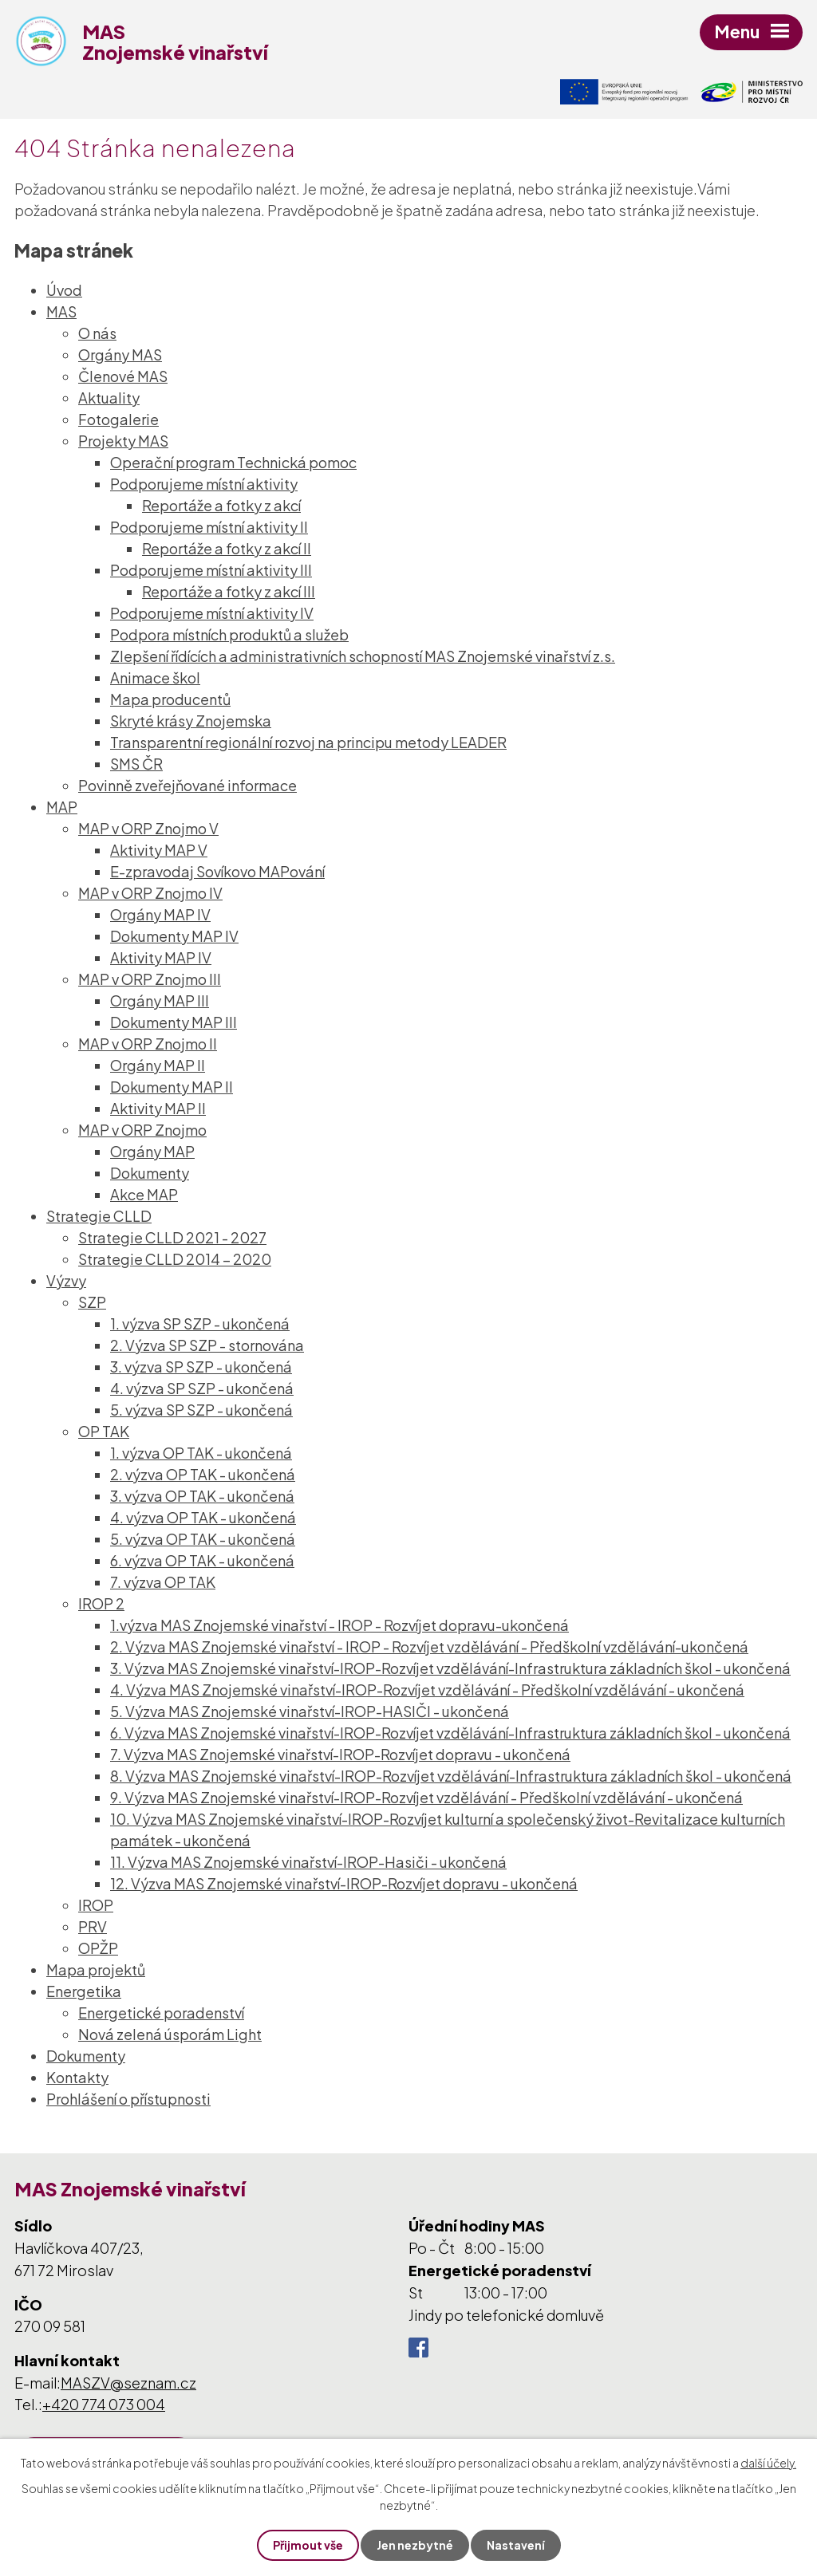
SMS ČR (136, 763)
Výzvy (66, 1280)
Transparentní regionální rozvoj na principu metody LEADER (308, 742)
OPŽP (98, 1948)
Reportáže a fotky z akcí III (228, 591)
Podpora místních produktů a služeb (229, 634)
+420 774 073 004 (103, 2404)
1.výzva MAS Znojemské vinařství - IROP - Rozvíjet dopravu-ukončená (339, 1625)
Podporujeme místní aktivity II (209, 527)
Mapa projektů (95, 1969)
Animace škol (155, 677)
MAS (61, 311)
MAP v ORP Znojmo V (148, 828)
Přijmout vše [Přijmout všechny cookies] (308, 2545)
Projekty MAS (123, 440)
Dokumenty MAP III (173, 1022)
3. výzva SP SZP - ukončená (201, 1366)
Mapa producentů (170, 699)
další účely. (768, 2463)
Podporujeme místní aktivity (204, 484)
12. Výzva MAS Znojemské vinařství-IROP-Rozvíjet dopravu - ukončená (344, 1883)
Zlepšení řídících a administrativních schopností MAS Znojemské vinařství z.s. (362, 656)
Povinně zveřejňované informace (187, 785)
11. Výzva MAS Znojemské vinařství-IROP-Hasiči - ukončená (308, 1862)
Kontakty (77, 2077)
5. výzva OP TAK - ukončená (202, 1539)
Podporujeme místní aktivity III (211, 570)
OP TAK (103, 1431)
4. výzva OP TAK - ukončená (203, 1517)
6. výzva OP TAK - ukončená (202, 1560)
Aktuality (109, 397)
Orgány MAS (120, 354)
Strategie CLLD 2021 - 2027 (172, 1237)
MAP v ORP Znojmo (142, 1130)
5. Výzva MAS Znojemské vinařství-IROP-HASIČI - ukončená (309, 1711)
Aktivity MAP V (158, 850)
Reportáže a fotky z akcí (221, 505)
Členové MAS (123, 376)
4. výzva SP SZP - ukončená (202, 1388)
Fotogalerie (118, 419)
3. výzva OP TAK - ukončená (202, 1496)
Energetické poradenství (161, 2012)
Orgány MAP (152, 1151)
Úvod (64, 290)
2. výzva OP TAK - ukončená (202, 1474)
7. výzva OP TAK (162, 1582)
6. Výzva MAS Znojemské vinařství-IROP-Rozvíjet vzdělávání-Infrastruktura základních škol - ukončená (450, 1732)
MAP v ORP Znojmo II (147, 1043)
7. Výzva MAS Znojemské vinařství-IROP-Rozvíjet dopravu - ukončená (340, 1754)
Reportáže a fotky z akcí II (226, 548)
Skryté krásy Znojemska (190, 720)
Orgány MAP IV (160, 914)
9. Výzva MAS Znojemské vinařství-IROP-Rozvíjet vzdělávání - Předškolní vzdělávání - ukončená (426, 1797)
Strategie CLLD (99, 1216)
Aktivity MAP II (158, 1108)
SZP (92, 1302)
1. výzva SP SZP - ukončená (200, 1323)
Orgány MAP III (159, 1000)
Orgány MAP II (157, 1065)
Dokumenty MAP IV (174, 936)
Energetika (83, 1991)
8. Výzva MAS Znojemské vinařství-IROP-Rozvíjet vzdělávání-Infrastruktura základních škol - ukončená (450, 1776)
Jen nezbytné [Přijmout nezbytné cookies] (415, 2545)
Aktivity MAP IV (160, 957)
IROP (95, 1905)
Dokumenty (149, 1173)
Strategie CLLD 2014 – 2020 (174, 1259)
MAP (61, 807)
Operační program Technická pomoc (233, 462)
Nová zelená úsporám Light (170, 2034)
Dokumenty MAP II (171, 1086)
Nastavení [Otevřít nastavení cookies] (516, 2545)
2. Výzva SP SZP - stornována (207, 1345)
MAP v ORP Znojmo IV (150, 893)
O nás (97, 333)
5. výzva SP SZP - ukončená (201, 1409)
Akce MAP (144, 1194)
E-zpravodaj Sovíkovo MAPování (217, 871)
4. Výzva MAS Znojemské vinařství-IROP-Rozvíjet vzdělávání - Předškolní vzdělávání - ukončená (427, 1689)
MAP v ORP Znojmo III (149, 979)
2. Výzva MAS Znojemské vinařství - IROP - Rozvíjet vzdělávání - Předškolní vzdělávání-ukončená (429, 1646)
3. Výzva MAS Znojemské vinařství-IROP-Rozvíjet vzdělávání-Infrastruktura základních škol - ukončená (450, 1668)
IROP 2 (101, 1603)
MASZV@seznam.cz (128, 2382)
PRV (92, 1926)
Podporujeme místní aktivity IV (212, 613)
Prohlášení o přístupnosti (128, 2099)
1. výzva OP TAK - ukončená (201, 1453)
